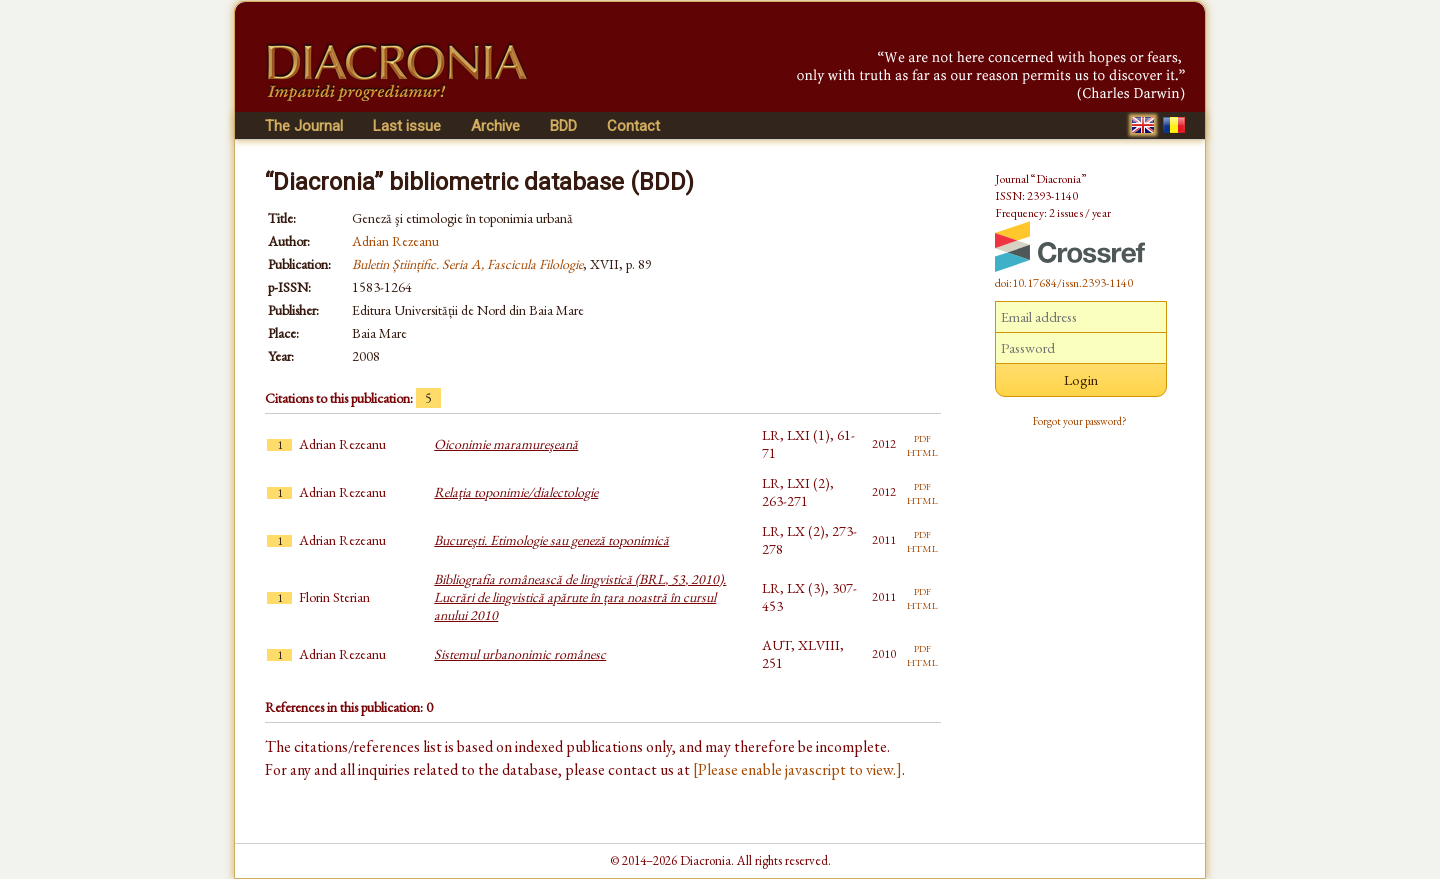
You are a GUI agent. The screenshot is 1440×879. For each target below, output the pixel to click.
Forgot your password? (1080, 421)
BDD (563, 126)
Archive (495, 126)
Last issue (407, 126)
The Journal (304, 126)
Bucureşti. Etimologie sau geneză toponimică (551, 540)
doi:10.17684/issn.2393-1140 (1064, 283)
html (922, 451)
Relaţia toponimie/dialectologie (516, 492)
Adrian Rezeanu (395, 241)
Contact (633, 126)
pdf (922, 437)
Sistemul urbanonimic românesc (520, 654)
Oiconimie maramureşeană (506, 444)
